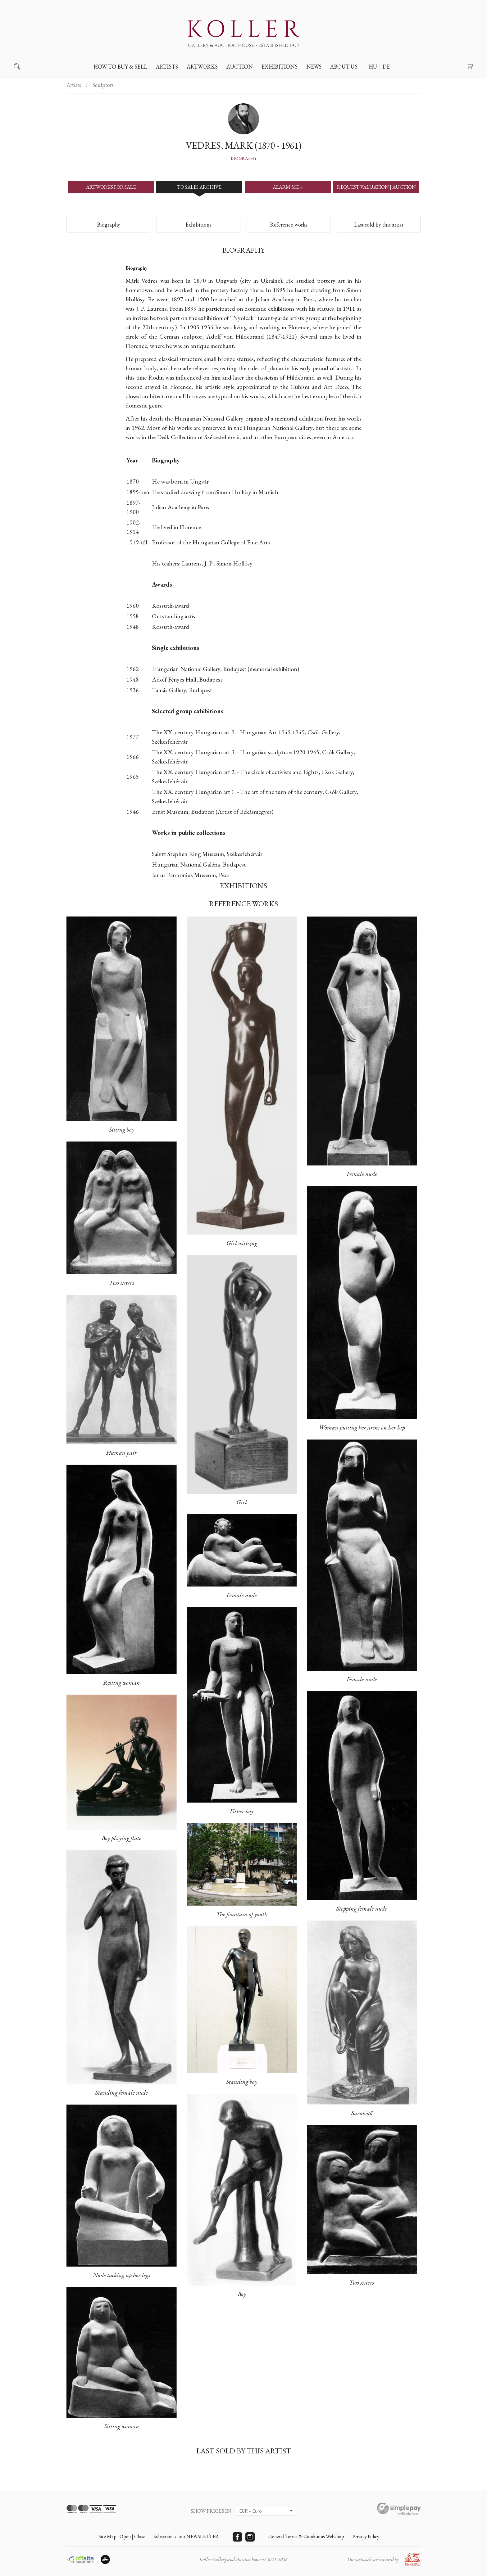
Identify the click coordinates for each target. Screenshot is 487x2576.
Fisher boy (241, 1811)
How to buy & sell (120, 66)
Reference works (288, 224)
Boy (242, 2294)
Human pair (121, 1452)
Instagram (250, 2537)
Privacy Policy (366, 2536)
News (313, 66)
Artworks (202, 66)
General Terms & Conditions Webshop (306, 2536)
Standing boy (241, 2082)
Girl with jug (241, 1243)
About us (343, 66)
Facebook (237, 2537)
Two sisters (121, 1283)
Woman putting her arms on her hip (362, 1427)
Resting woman (121, 1682)
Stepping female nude (361, 1908)
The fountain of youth (241, 1914)
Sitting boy (121, 1129)
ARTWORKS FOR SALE (111, 187)
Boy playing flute (121, 1838)
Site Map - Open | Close (122, 2536)
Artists (167, 66)
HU (373, 66)
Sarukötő (361, 2113)
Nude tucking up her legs (121, 2275)
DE (386, 66)
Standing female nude (121, 2092)
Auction (239, 66)
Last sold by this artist (378, 224)
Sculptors (103, 85)
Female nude (241, 1595)
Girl (241, 1502)
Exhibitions (280, 66)
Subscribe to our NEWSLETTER (186, 2536)
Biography (244, 158)
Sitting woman (121, 2426)
